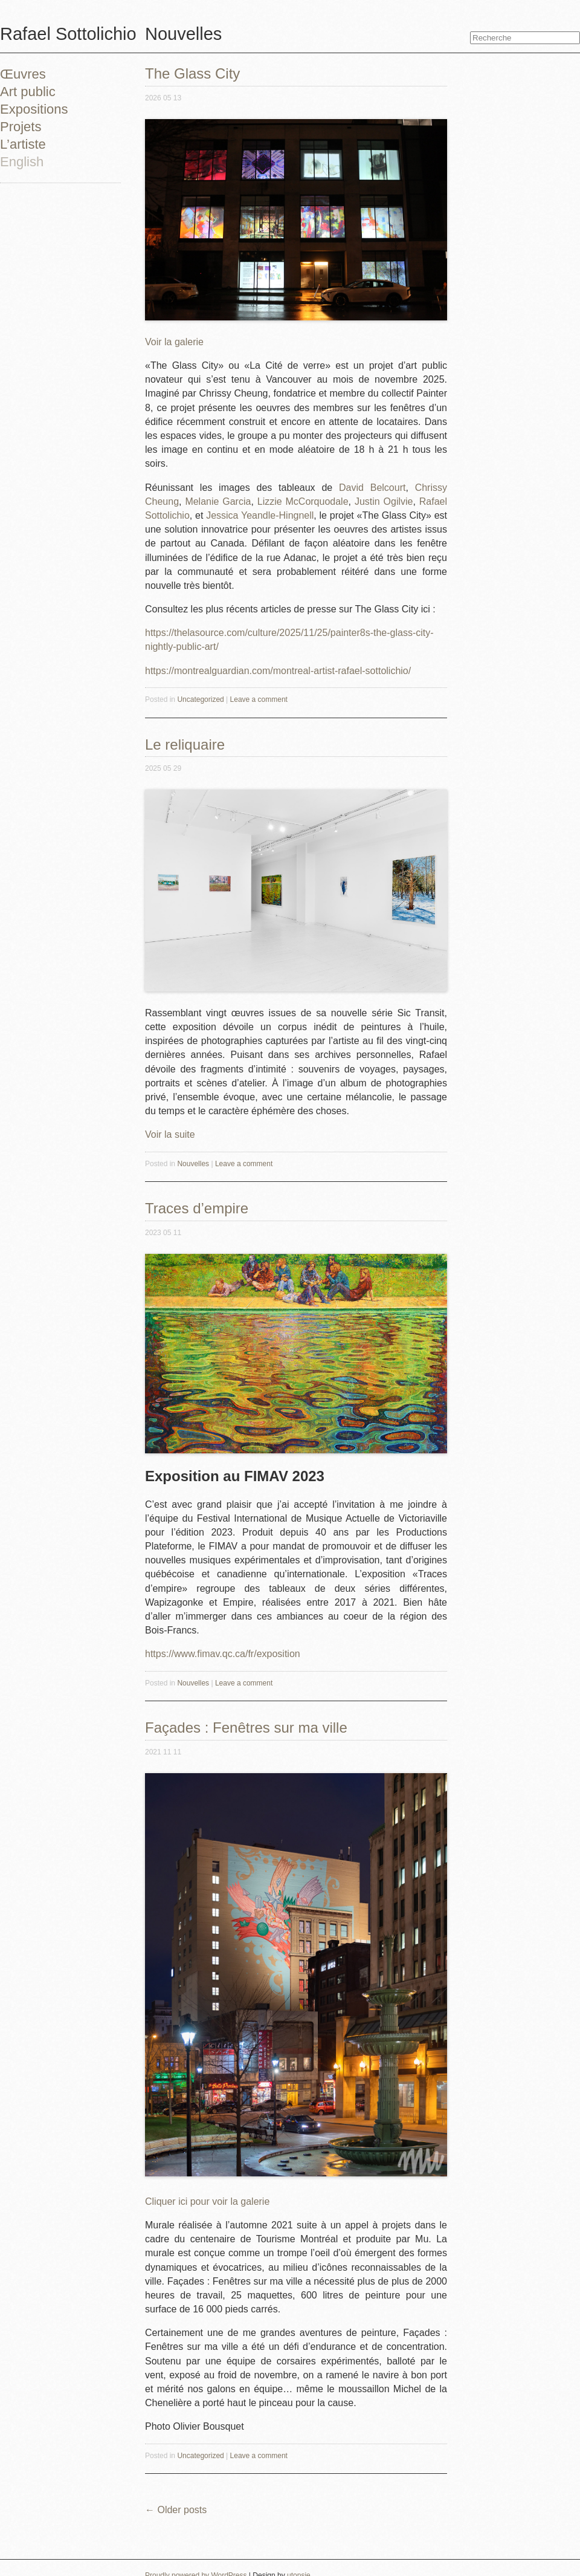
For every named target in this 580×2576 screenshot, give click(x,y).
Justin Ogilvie (384, 501)
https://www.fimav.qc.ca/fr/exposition (222, 1654)
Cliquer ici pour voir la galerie (207, 2201)
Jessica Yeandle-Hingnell (260, 515)
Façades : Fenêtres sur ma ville (246, 1727)
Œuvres (23, 74)
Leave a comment (259, 699)
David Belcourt (372, 487)
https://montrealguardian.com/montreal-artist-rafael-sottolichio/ (278, 671)
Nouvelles (193, 1164)
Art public (28, 91)
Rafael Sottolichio (68, 34)
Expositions (34, 109)
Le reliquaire (185, 744)
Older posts (176, 2510)
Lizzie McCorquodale (303, 501)
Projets (20, 126)
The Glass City (192, 73)
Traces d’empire (196, 1208)
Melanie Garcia (218, 501)
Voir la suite (170, 1134)
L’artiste (23, 144)
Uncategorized (200, 699)
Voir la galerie (174, 342)
